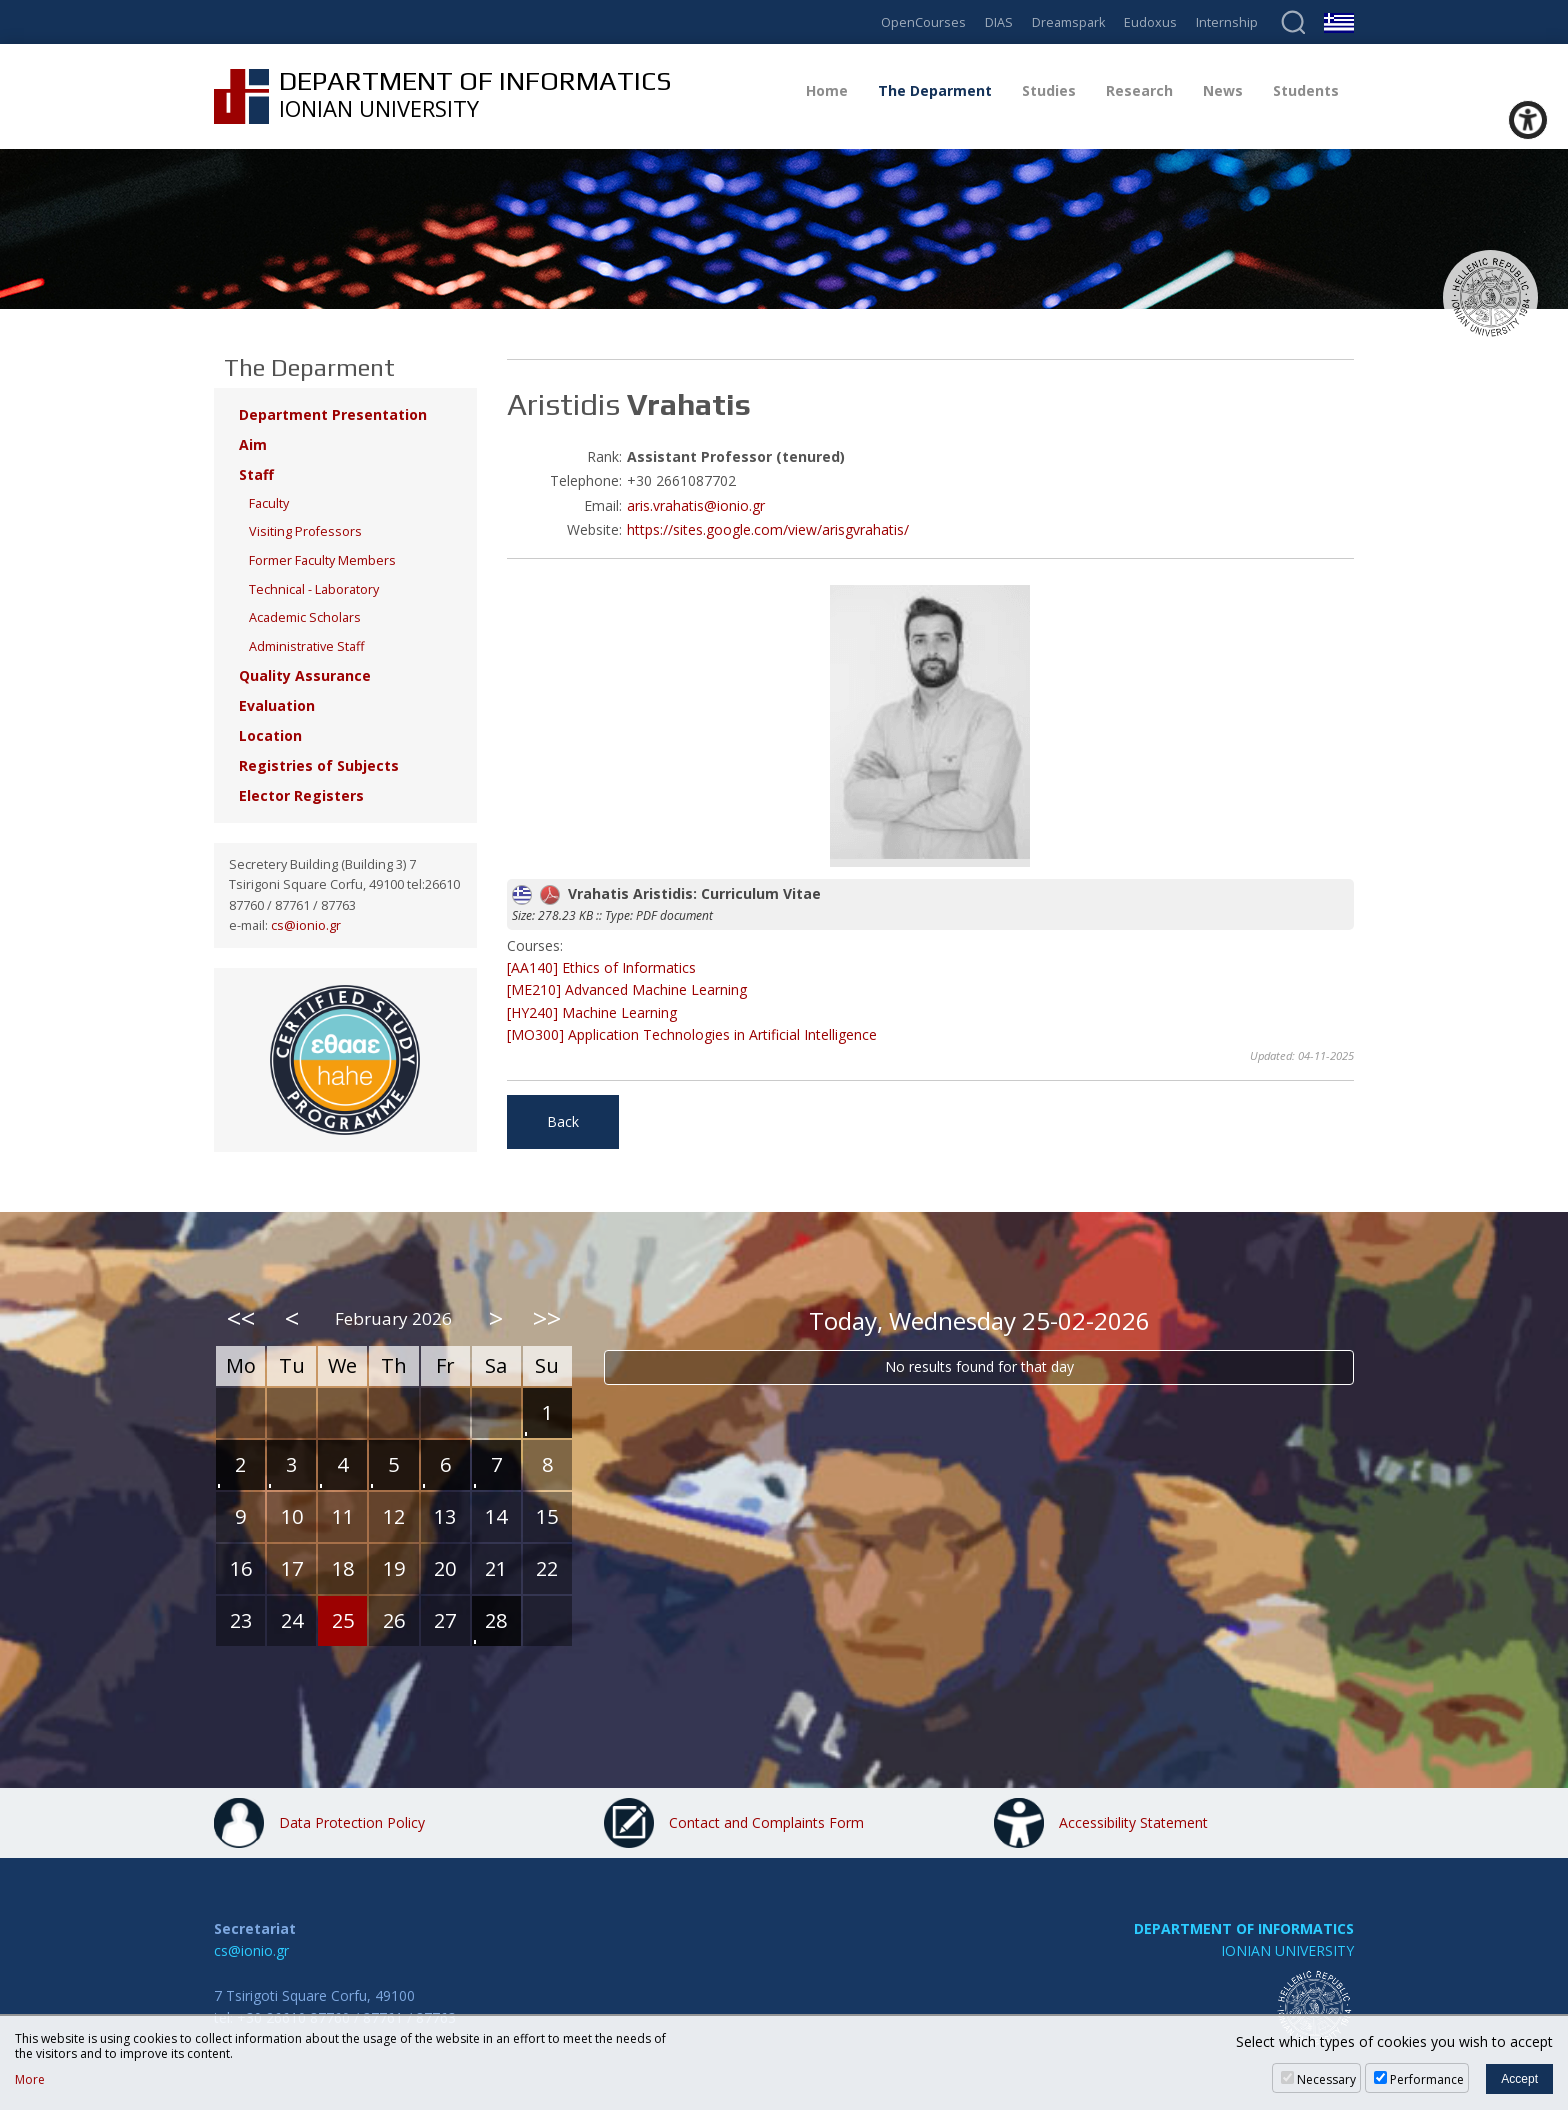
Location (270, 735)
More (30, 2080)
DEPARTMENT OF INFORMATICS (1244, 1928)
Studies (1049, 90)
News (1223, 90)
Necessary (1326, 2079)
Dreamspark (1068, 23)
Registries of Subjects (319, 765)
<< (241, 1318)
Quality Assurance (305, 675)
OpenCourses (923, 23)
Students (1306, 90)
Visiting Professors (305, 531)
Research (1139, 90)
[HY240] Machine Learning (592, 1012)
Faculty (269, 503)
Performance (1427, 2079)
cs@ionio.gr (306, 925)
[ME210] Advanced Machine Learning (627, 989)
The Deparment (935, 90)
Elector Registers (301, 795)
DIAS (999, 23)
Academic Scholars (305, 617)
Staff (256, 474)
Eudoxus (1150, 23)
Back (563, 1121)
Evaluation (277, 705)
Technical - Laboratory (314, 589)
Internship (1227, 23)
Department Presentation (333, 414)
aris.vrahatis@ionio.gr (696, 505)
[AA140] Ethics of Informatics (601, 967)
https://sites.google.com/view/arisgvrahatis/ (768, 529)
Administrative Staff (306, 646)
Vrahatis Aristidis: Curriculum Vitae (666, 893)
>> (547, 1318)
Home (827, 90)
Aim (253, 444)
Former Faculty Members (322, 560)
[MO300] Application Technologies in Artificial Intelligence (692, 1034)
